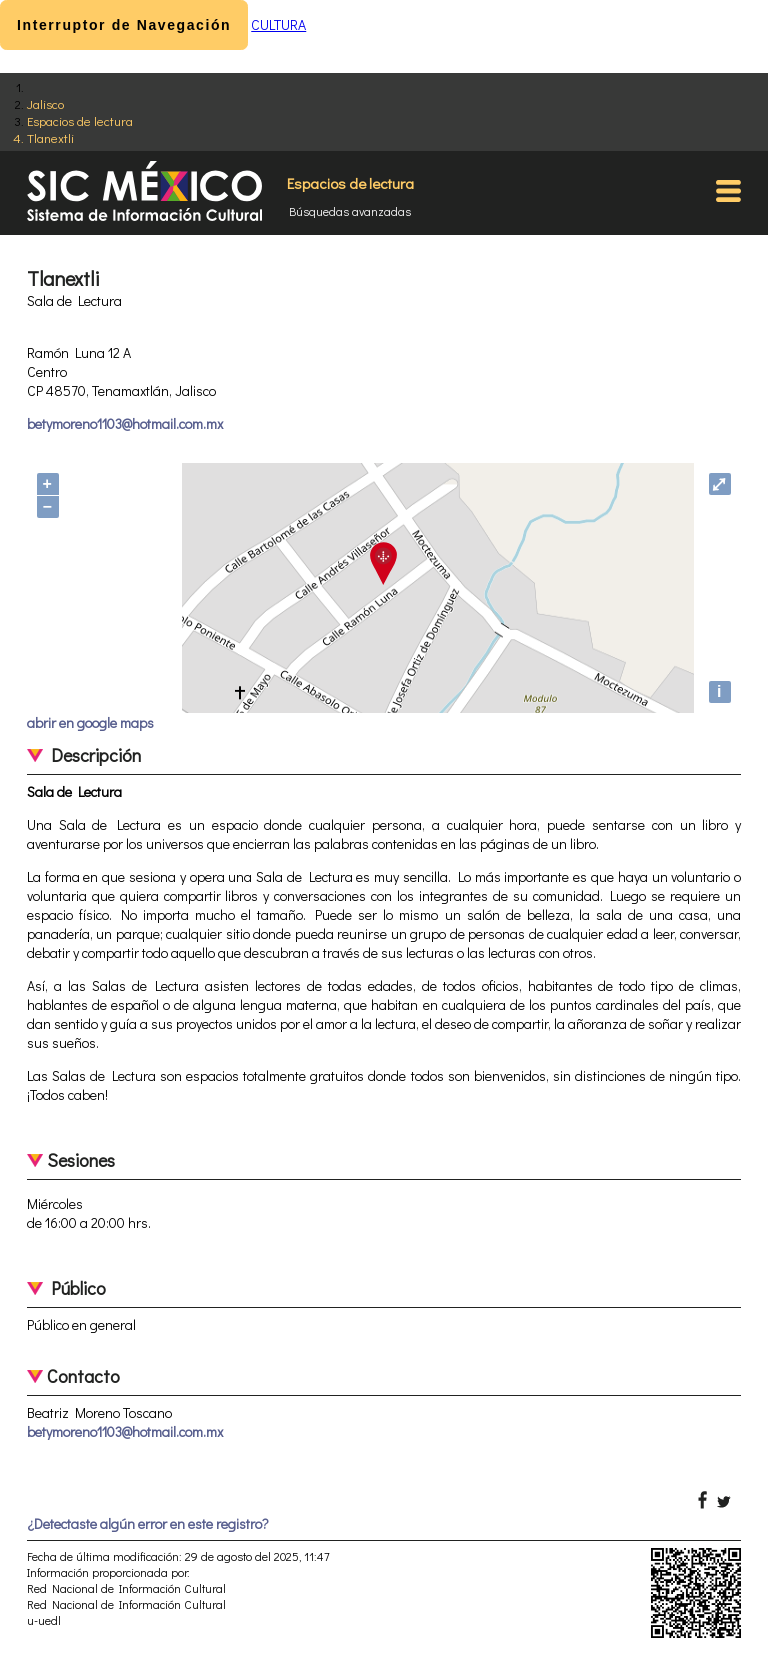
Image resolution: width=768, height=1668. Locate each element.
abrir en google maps (90, 722)
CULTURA (278, 24)
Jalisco (45, 103)
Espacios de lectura (80, 120)
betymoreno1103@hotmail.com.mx (125, 423)
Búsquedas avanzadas (350, 211)
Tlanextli (50, 137)
